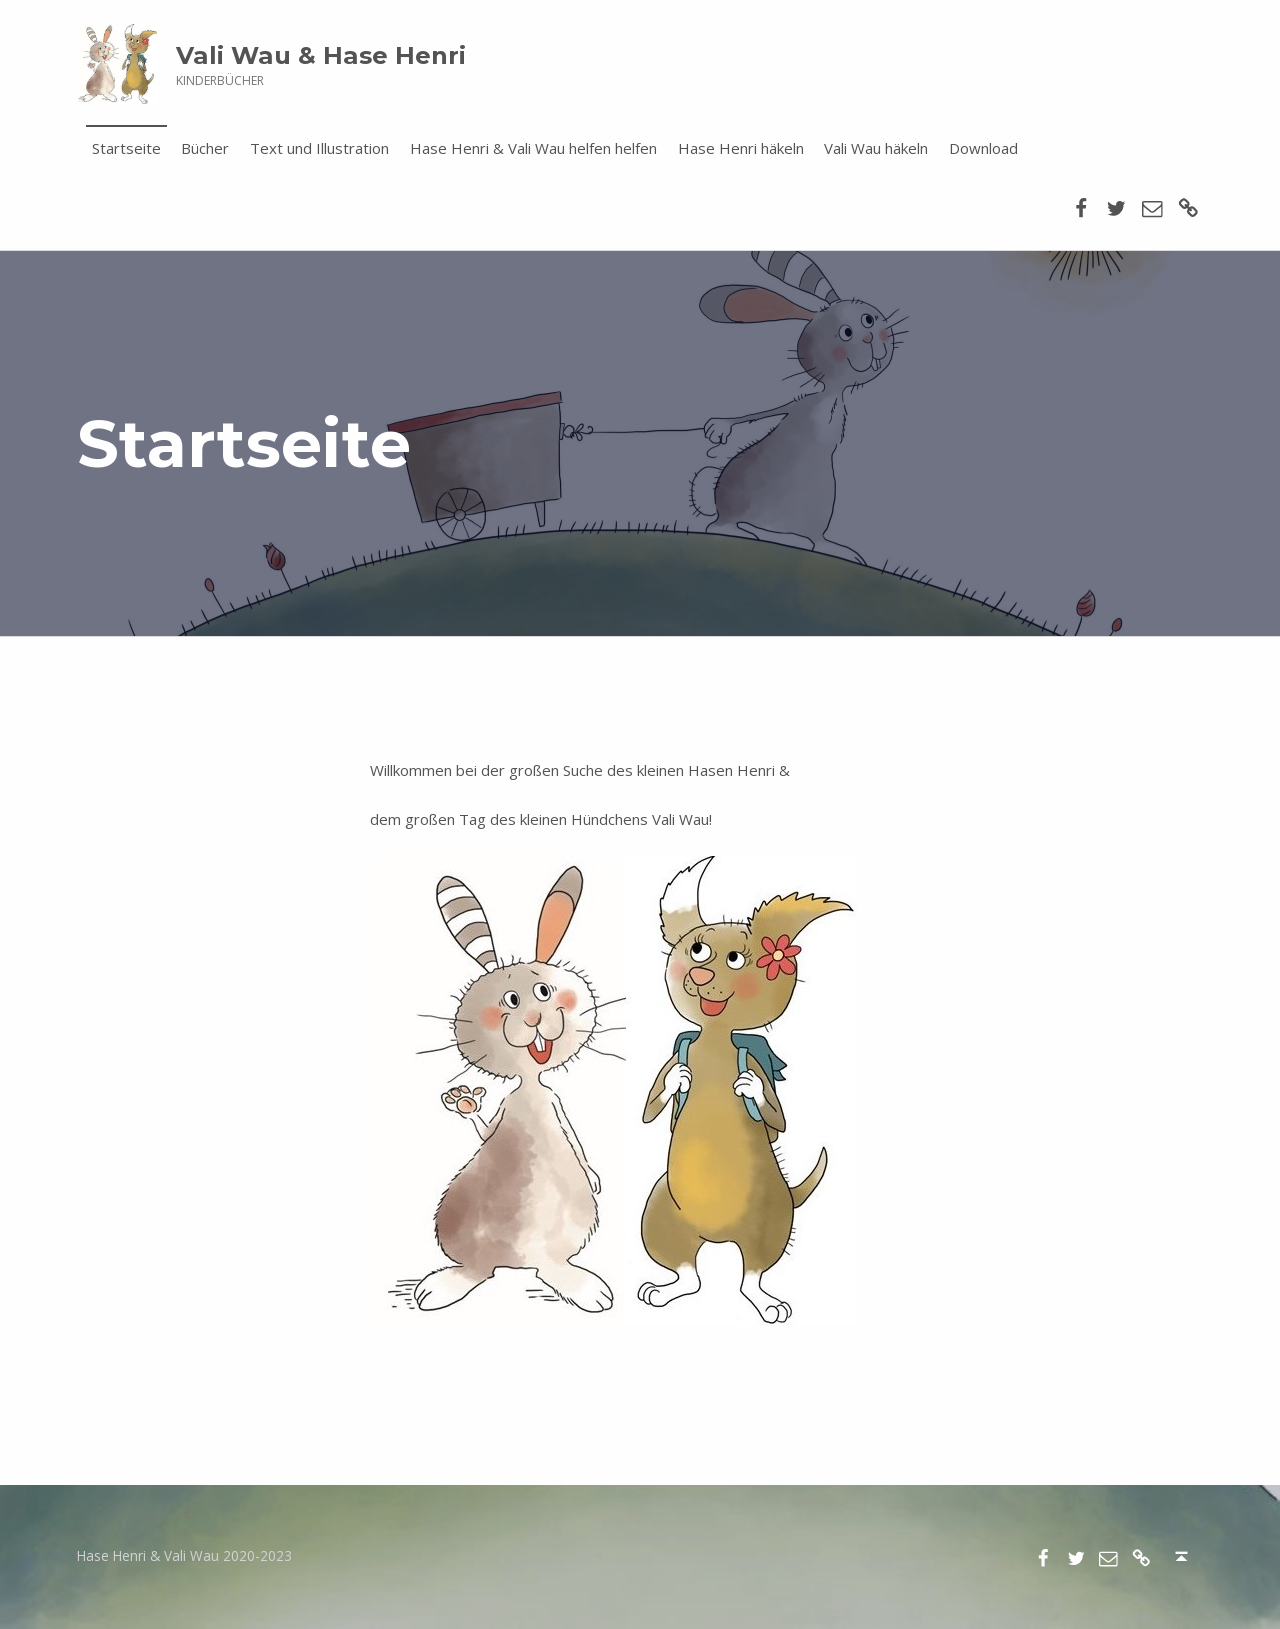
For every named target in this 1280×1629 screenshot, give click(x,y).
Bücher (205, 148)
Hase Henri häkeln (741, 148)
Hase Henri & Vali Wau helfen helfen (533, 148)
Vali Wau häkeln (876, 148)
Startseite (126, 148)
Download (983, 148)
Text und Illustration (319, 148)
